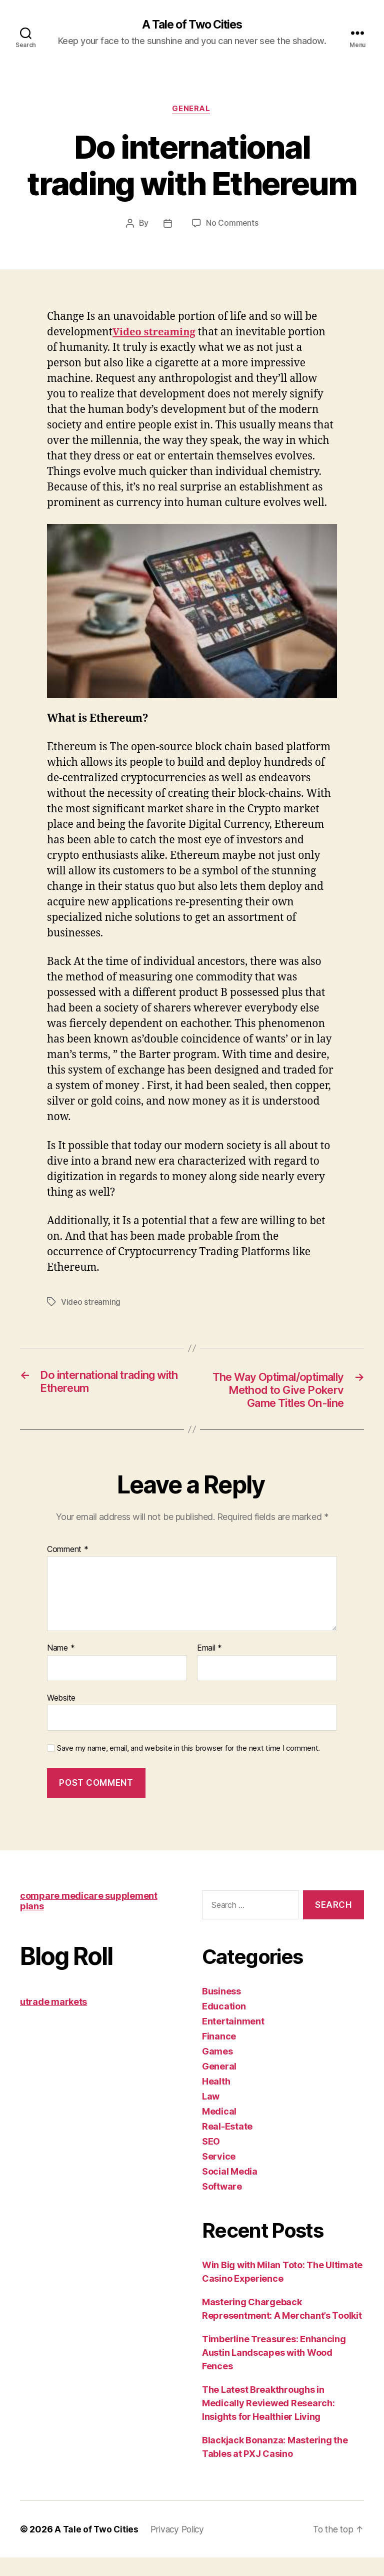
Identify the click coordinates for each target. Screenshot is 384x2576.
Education (224, 2024)
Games (217, 2070)
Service (219, 2175)
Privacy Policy (180, 2547)
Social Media (230, 2190)
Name (60, 1666)
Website (61, 1716)
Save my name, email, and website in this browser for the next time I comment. (188, 1766)
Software (222, 2205)
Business (221, 2009)
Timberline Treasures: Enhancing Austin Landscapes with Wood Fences (274, 2371)
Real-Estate (227, 2145)
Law (211, 2115)
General (192, 110)
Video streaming (91, 1303)
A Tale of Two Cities (192, 25)
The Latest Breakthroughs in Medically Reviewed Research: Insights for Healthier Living (268, 2421)
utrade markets (53, 2020)
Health (216, 2100)
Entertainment (233, 2039)
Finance (219, 2054)
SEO (211, 2160)
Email (209, 1666)
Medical (219, 2130)
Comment (67, 1567)
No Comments (232, 225)
